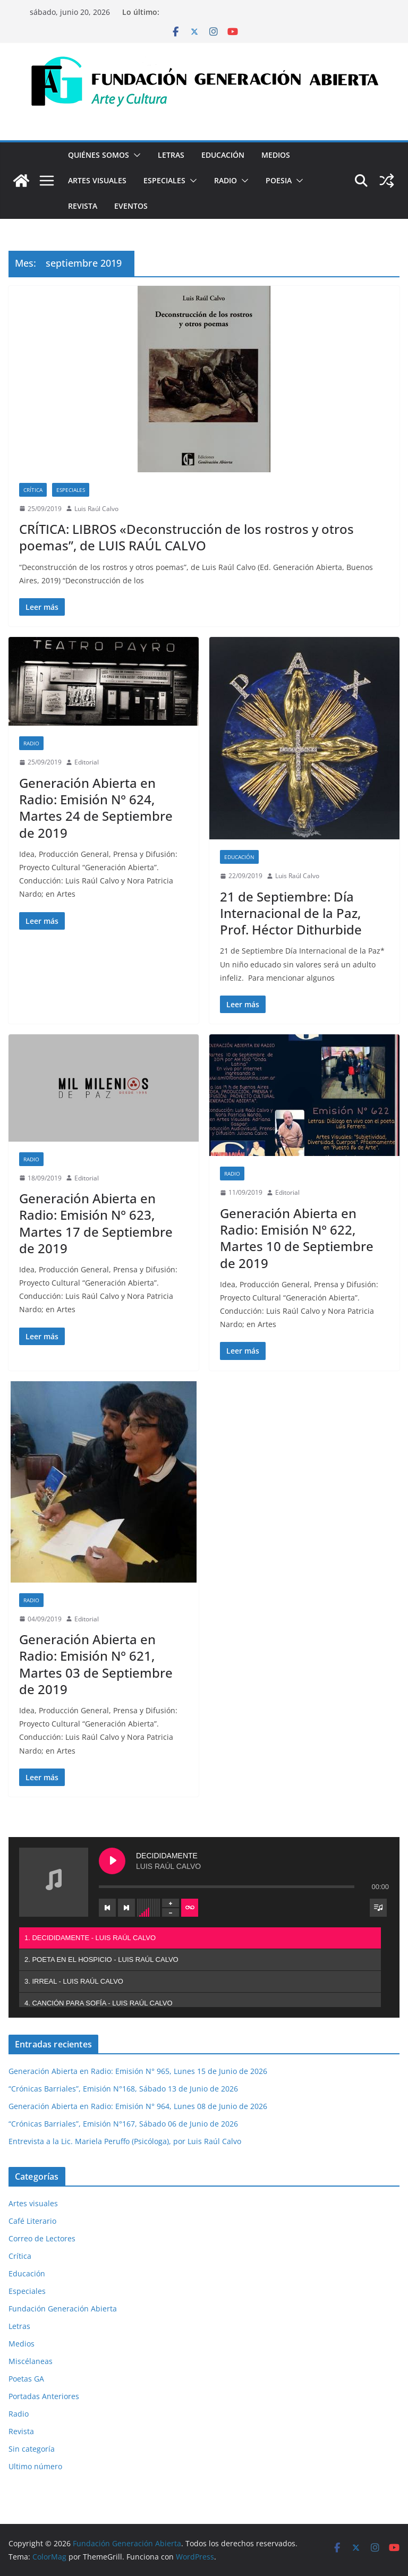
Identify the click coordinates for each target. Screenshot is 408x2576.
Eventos (131, 206)
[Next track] (126, 1908)
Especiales (164, 180)
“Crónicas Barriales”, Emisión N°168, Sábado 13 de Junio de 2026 (123, 2089)
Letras (171, 155)
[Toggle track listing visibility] (378, 1908)
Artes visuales (97, 180)
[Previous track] (107, 1908)
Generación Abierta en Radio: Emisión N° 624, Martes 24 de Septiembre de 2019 (96, 807)
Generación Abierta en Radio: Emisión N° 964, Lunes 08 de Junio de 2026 (137, 2106)
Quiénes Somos (98, 155)
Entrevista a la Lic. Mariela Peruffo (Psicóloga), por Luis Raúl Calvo (124, 2141)
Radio (225, 180)
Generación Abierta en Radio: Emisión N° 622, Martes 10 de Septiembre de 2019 (296, 1238)
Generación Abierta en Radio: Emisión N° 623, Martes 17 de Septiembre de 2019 (96, 1223)
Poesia (279, 180)
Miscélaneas (30, 2361)
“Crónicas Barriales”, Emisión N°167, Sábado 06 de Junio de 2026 (123, 2124)
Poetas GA (26, 2379)
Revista (82, 206)
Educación (222, 155)
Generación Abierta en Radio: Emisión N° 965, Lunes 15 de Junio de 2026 (137, 2071)
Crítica (32, 490)
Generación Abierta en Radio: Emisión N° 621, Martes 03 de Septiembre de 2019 (96, 1664)
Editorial (86, 762)
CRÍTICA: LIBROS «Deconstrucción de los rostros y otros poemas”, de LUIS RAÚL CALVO (186, 537)
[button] (135, 155)
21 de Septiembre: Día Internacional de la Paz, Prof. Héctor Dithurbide (291, 913)
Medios (275, 155)
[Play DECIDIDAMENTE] (112, 1861)
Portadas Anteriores (43, 2396)
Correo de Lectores (41, 2238)
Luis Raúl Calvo (96, 508)
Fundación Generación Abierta (62, 2308)
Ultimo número (35, 2466)
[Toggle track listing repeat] (189, 1908)
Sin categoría (31, 2449)
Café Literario (32, 2221)
